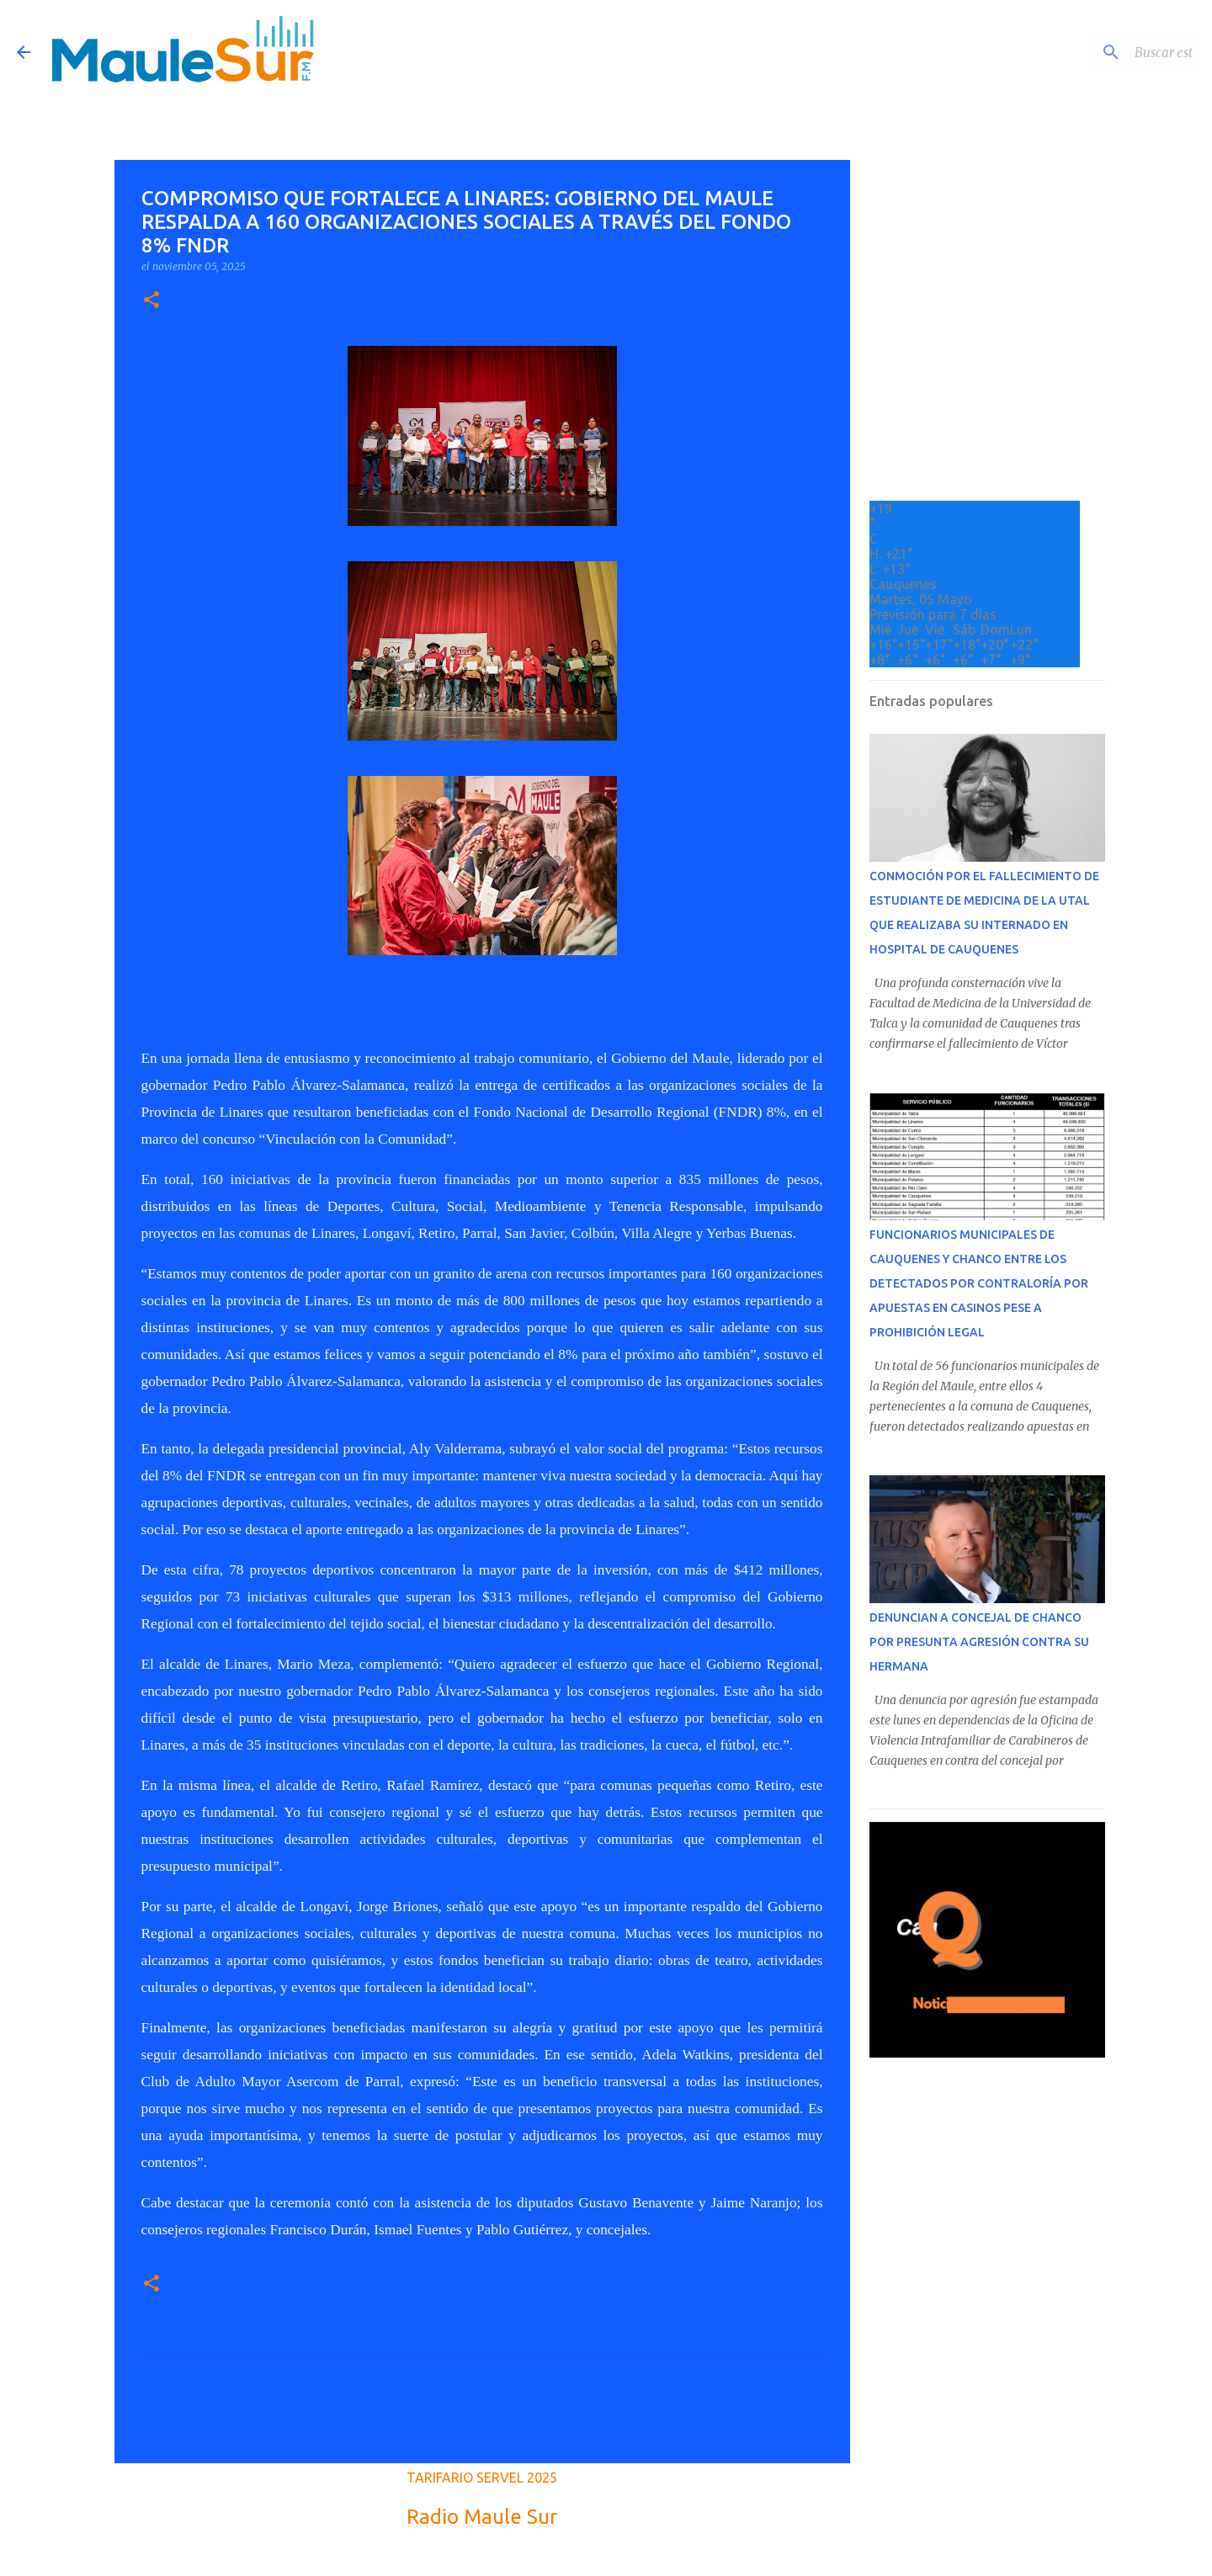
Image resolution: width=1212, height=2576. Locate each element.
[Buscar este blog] (1110, 52)
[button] (151, 300)
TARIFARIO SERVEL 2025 (482, 2477)
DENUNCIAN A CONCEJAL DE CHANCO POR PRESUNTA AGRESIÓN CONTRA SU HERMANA (979, 1642)
